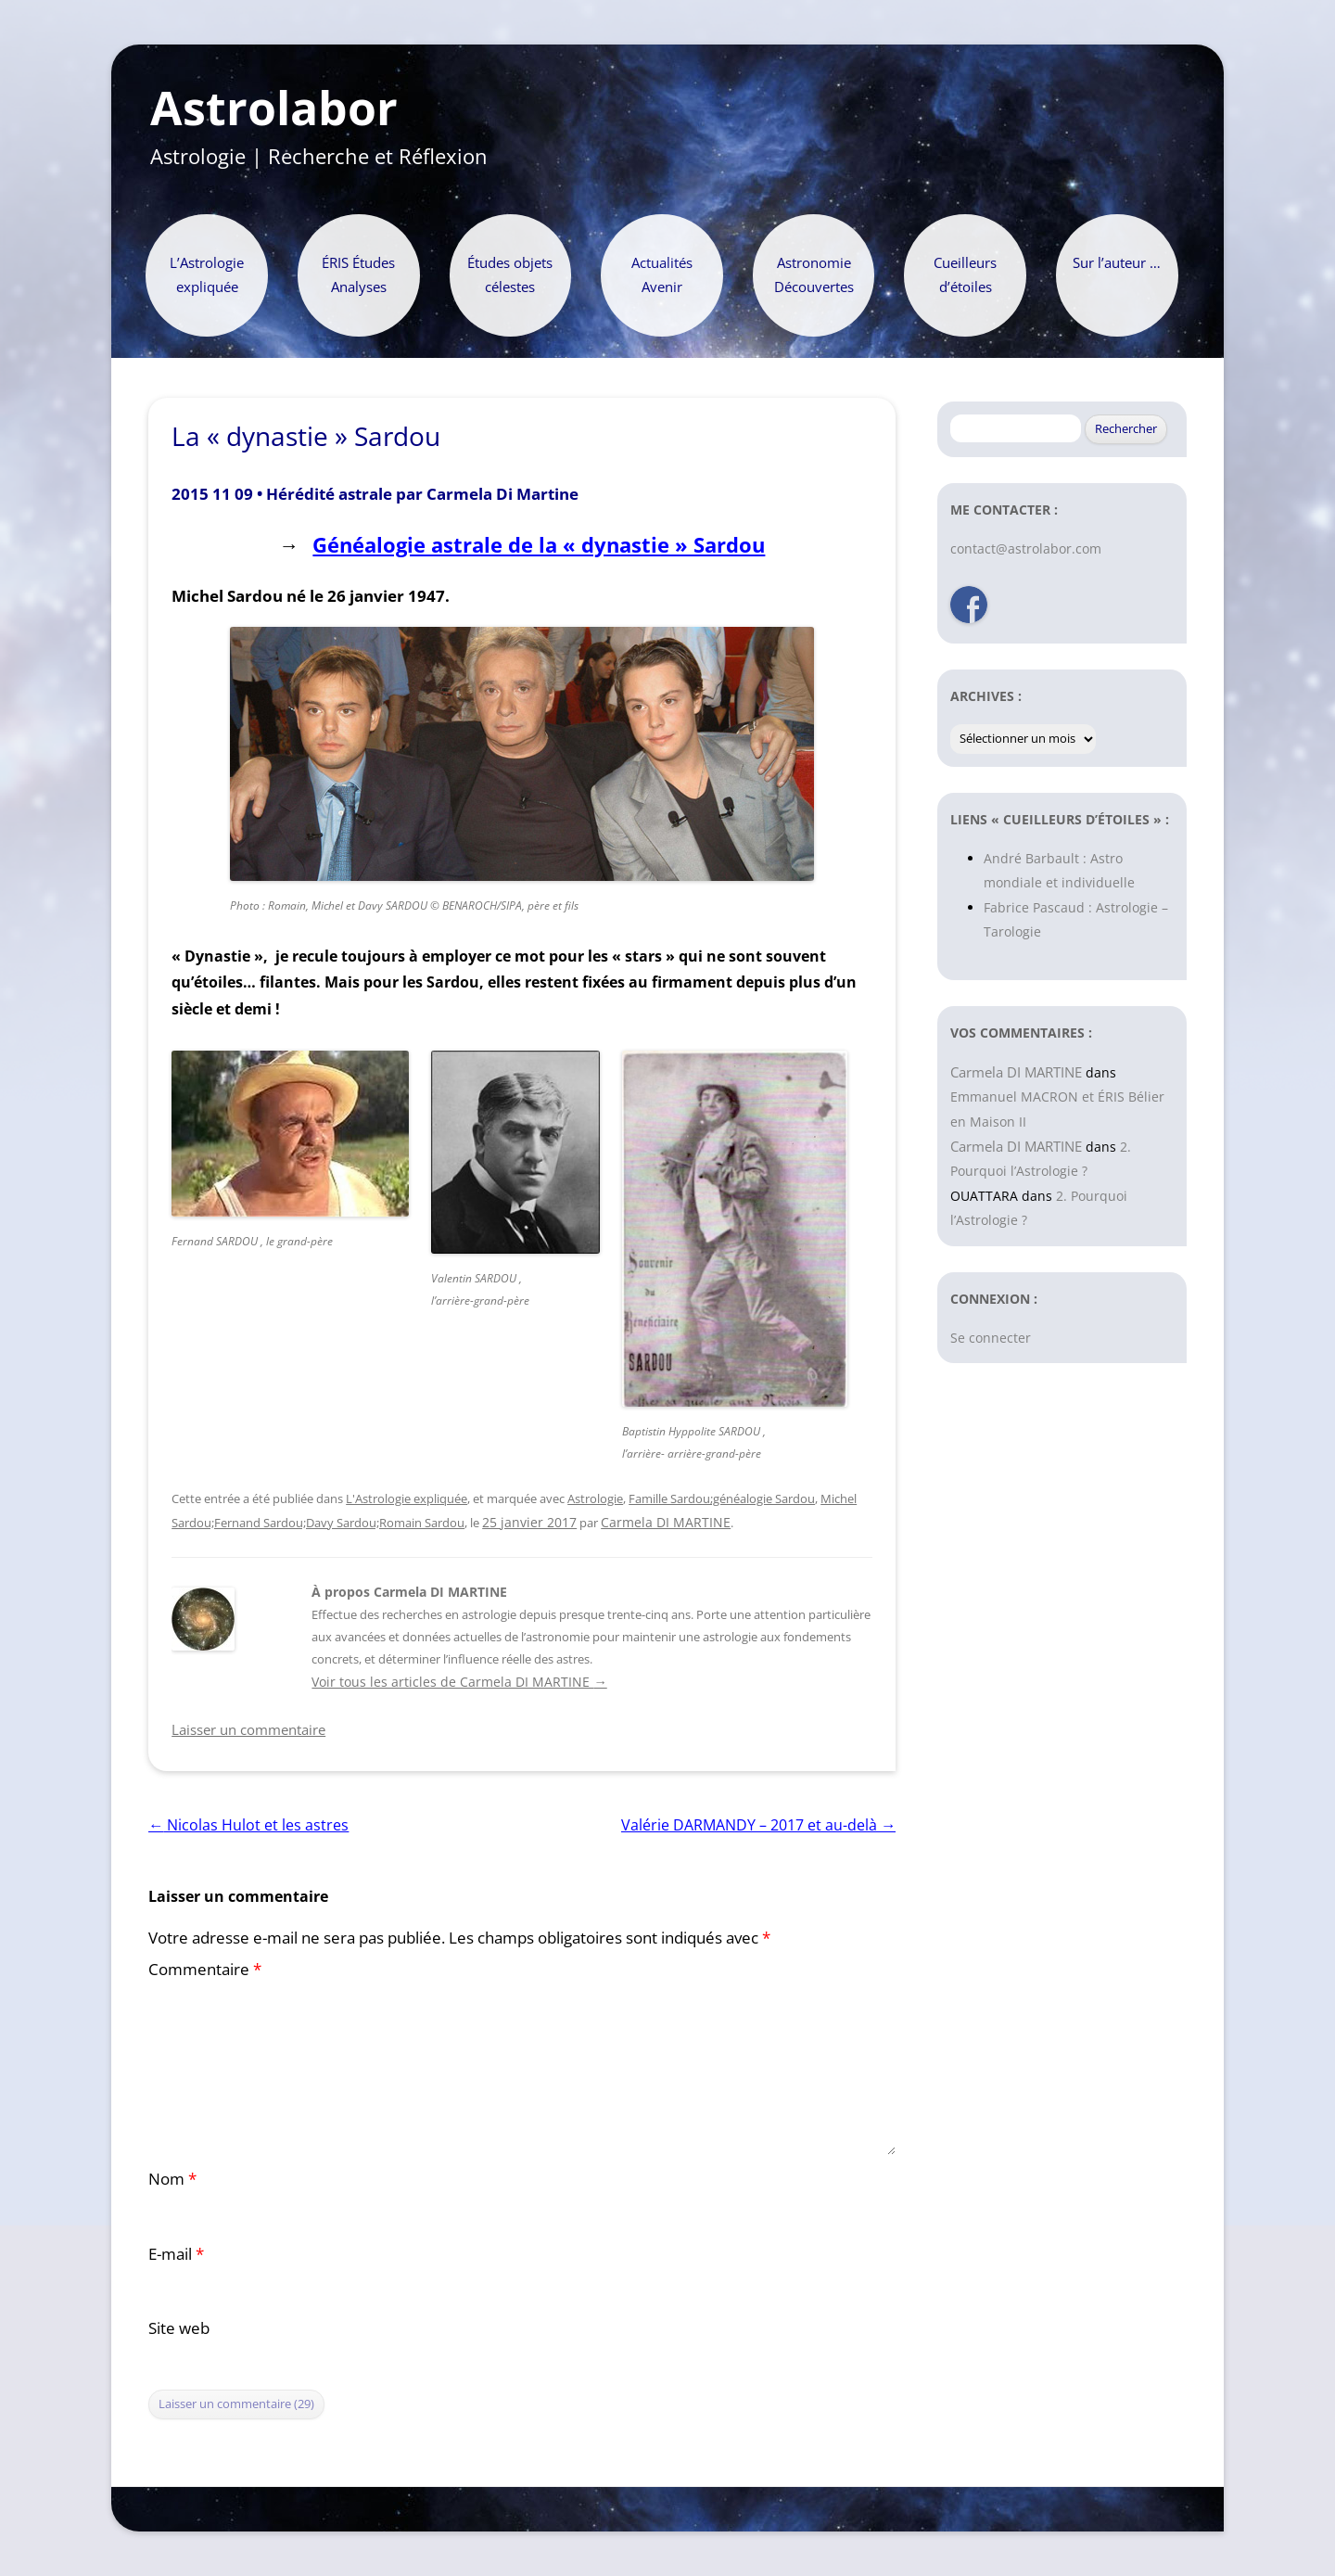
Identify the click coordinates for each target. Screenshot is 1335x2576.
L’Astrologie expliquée (207, 275)
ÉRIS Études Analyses (358, 275)
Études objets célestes (510, 275)
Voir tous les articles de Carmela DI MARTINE (459, 1681)
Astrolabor (274, 108)
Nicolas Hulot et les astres (248, 1825)
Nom (172, 2178)
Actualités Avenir (662, 275)
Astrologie (595, 1498)
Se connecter (990, 1337)
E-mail (176, 2253)
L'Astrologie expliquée (406, 1498)
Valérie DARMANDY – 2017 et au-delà (758, 1825)
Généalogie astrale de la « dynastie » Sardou (538, 544)
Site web (179, 2328)
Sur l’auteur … (1117, 263)
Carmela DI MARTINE (666, 1522)
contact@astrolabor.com (1025, 548)
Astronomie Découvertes (814, 275)
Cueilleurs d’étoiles (965, 275)
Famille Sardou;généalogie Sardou (722, 1498)
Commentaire (204, 1969)
